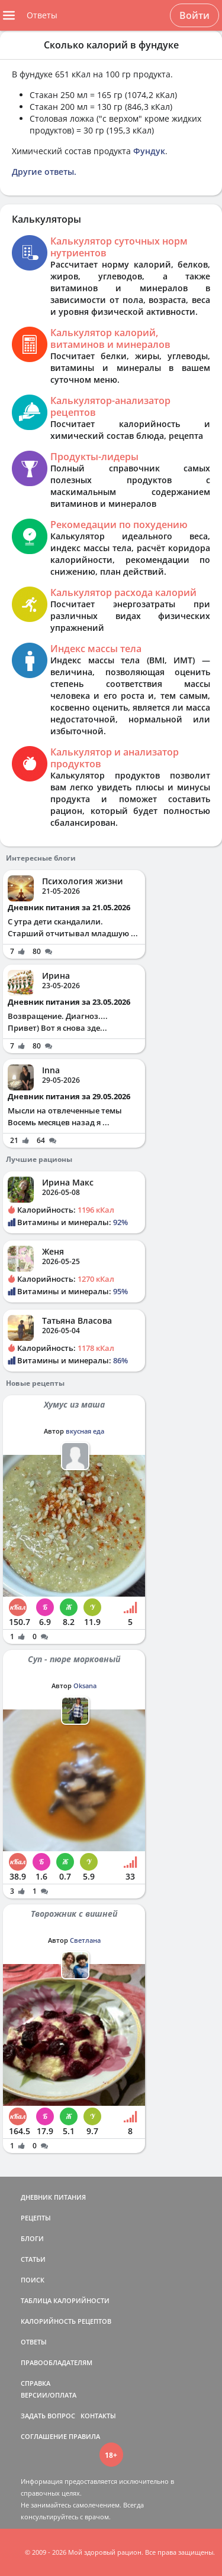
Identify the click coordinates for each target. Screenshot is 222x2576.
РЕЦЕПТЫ (36, 2217)
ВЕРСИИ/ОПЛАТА (48, 2395)
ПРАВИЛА (84, 2436)
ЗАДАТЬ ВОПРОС (48, 2415)
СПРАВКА (35, 2383)
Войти (194, 15)
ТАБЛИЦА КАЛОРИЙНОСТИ (65, 2300)
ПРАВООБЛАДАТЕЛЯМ (56, 2362)
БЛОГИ (32, 2238)
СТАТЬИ (33, 2259)
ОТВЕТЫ (34, 2341)
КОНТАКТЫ (98, 2415)
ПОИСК (32, 2279)
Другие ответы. (44, 171)
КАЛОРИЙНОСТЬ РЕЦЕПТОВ (66, 2321)
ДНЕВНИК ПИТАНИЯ (53, 2197)
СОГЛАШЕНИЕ (44, 2436)
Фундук (149, 151)
